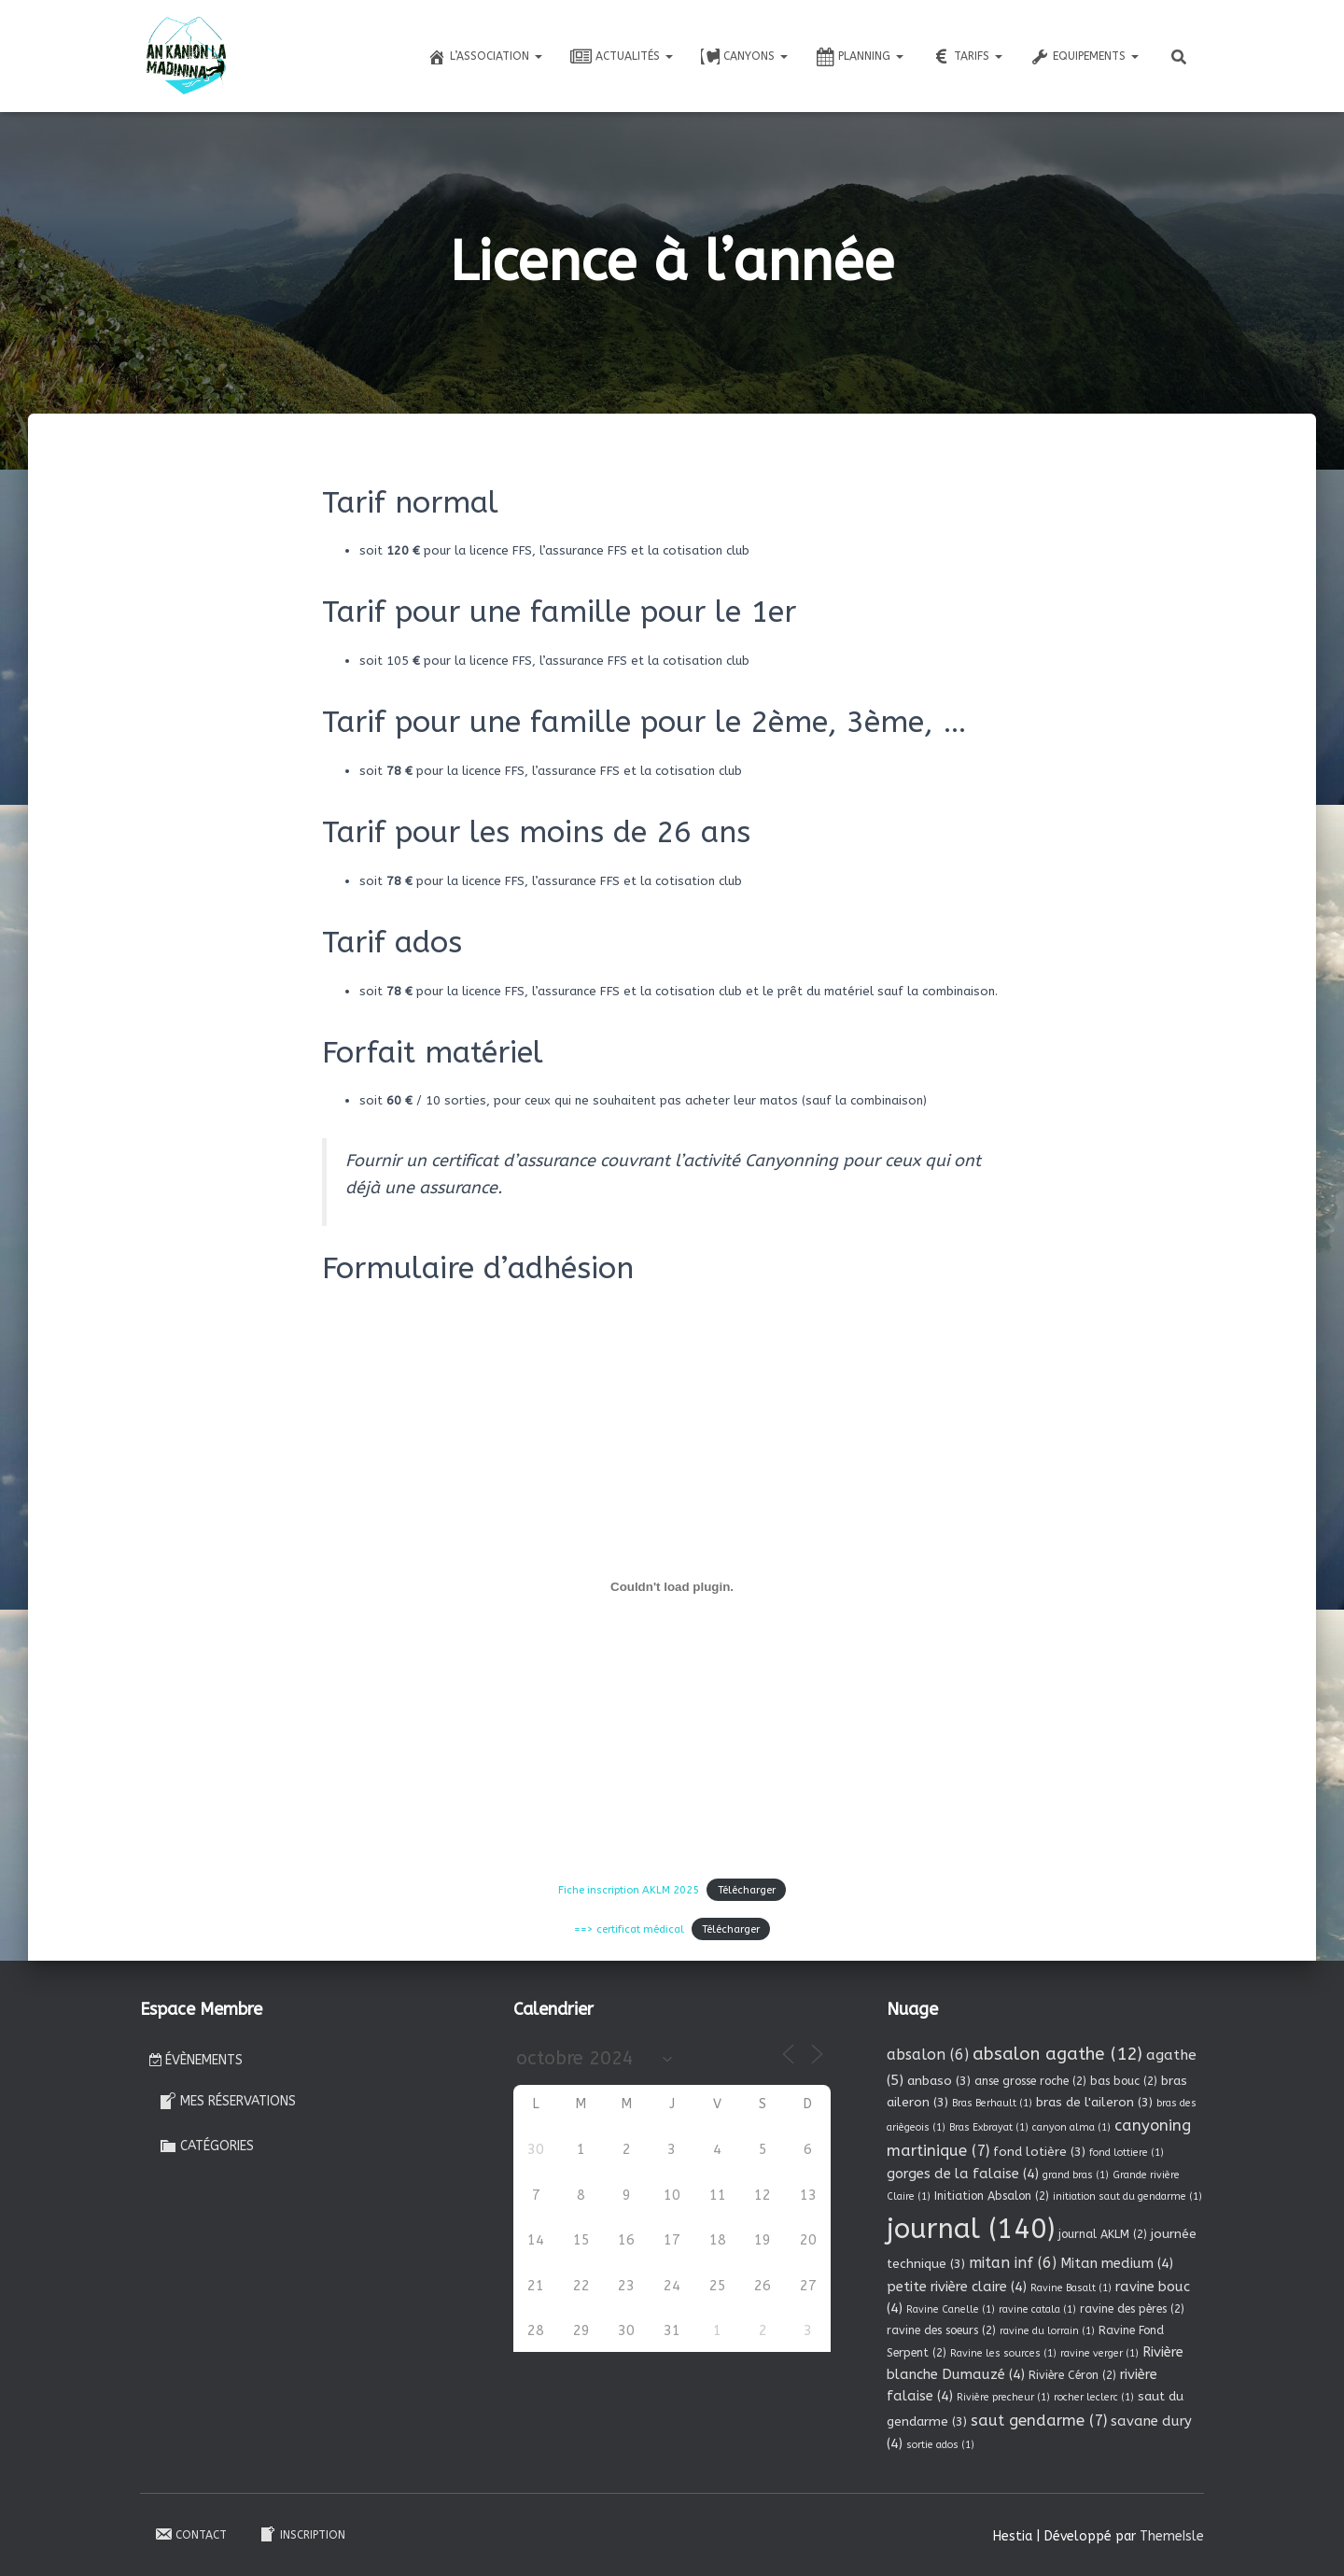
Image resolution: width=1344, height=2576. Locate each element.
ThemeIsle (1172, 2533)
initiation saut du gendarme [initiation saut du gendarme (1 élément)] (1127, 2195)
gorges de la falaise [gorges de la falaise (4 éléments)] (963, 2171)
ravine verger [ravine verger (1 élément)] (1099, 2350)
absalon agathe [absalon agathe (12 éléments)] (1057, 2052)
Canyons (744, 57)
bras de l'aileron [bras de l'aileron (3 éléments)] (1094, 2099)
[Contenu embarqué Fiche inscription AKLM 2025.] (672, 1586)
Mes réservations (227, 2098)
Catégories (206, 2143)
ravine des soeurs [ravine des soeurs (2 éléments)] (941, 2328)
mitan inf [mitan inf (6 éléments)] (1013, 2261)
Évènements (196, 2058)
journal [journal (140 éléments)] (971, 2226)
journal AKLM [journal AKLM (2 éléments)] (1102, 2231)
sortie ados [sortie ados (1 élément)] (940, 2443)
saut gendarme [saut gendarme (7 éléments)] (1039, 2419)
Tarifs (966, 57)
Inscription (302, 2532)
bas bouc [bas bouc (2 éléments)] (1123, 2078)
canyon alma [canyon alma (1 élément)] (1071, 2125)
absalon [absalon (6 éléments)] (928, 2053)
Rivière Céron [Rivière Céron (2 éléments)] (1072, 2372)
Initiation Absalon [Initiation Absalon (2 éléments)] (991, 2194)
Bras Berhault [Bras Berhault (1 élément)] (992, 2100)
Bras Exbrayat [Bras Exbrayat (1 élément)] (989, 2125)
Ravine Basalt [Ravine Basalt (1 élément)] (1071, 2285)
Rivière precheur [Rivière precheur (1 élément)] (1003, 2395)
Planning (859, 57)
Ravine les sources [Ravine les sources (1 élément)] (1003, 2350)
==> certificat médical (633, 1927)
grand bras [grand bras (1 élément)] (1076, 2173)
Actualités (621, 57)
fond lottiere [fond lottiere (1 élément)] (1126, 2151)
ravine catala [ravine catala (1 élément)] (1037, 2308)
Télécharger (739, 1889)
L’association (484, 57)
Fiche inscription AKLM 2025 (633, 1889)
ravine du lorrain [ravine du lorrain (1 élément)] (1047, 2329)
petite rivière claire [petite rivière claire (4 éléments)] (957, 2283)
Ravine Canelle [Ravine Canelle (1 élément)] (950, 2308)
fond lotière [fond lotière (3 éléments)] (1039, 2150)
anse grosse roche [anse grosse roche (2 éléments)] (1030, 2078)
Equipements (1084, 57)
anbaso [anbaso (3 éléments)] (939, 2078)
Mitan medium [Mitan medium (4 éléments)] (1116, 2261)
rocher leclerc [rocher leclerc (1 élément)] (1094, 2395)
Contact (190, 2532)
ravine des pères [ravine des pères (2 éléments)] (1132, 2307)
